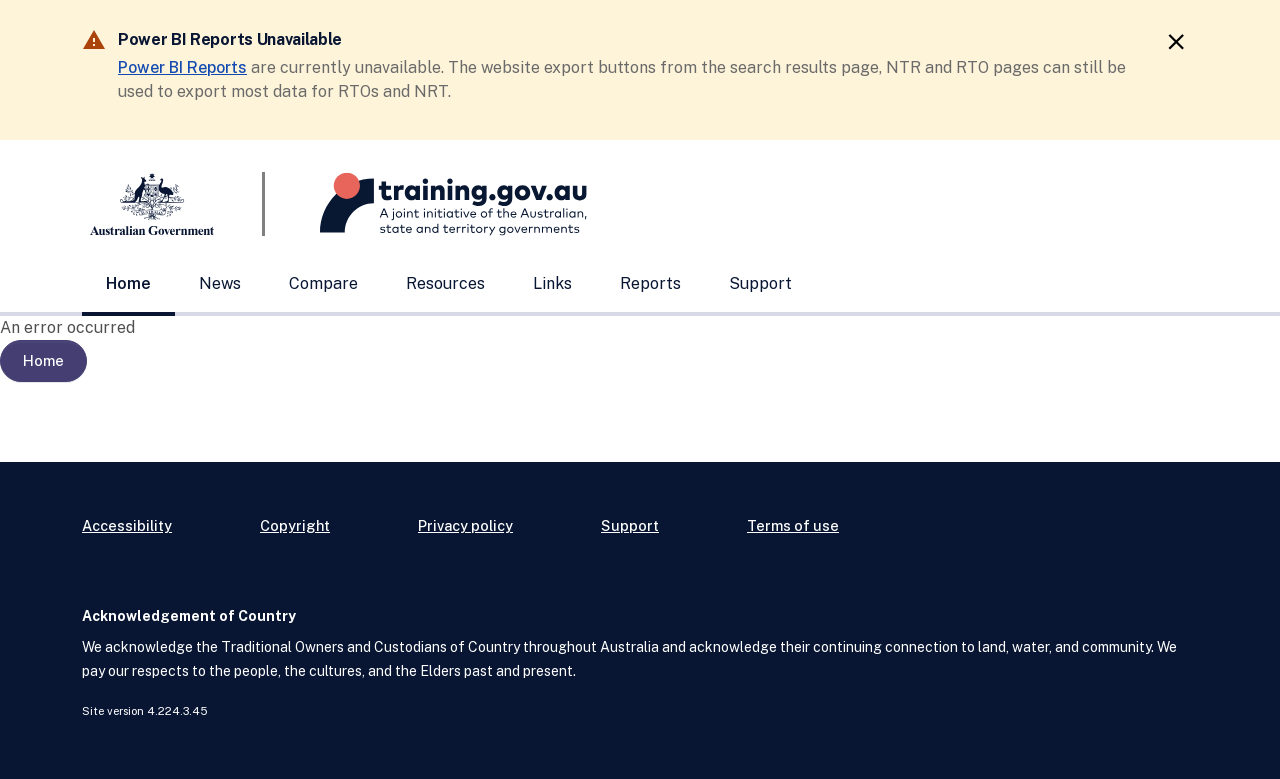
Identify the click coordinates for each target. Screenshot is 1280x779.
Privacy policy (465, 525)
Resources (445, 283)
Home (128, 283)
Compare (323, 283)
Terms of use (793, 525)
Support (760, 283)
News (220, 283)
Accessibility (127, 525)
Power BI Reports (182, 67)
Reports (650, 283)
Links (552, 283)
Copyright (295, 525)
